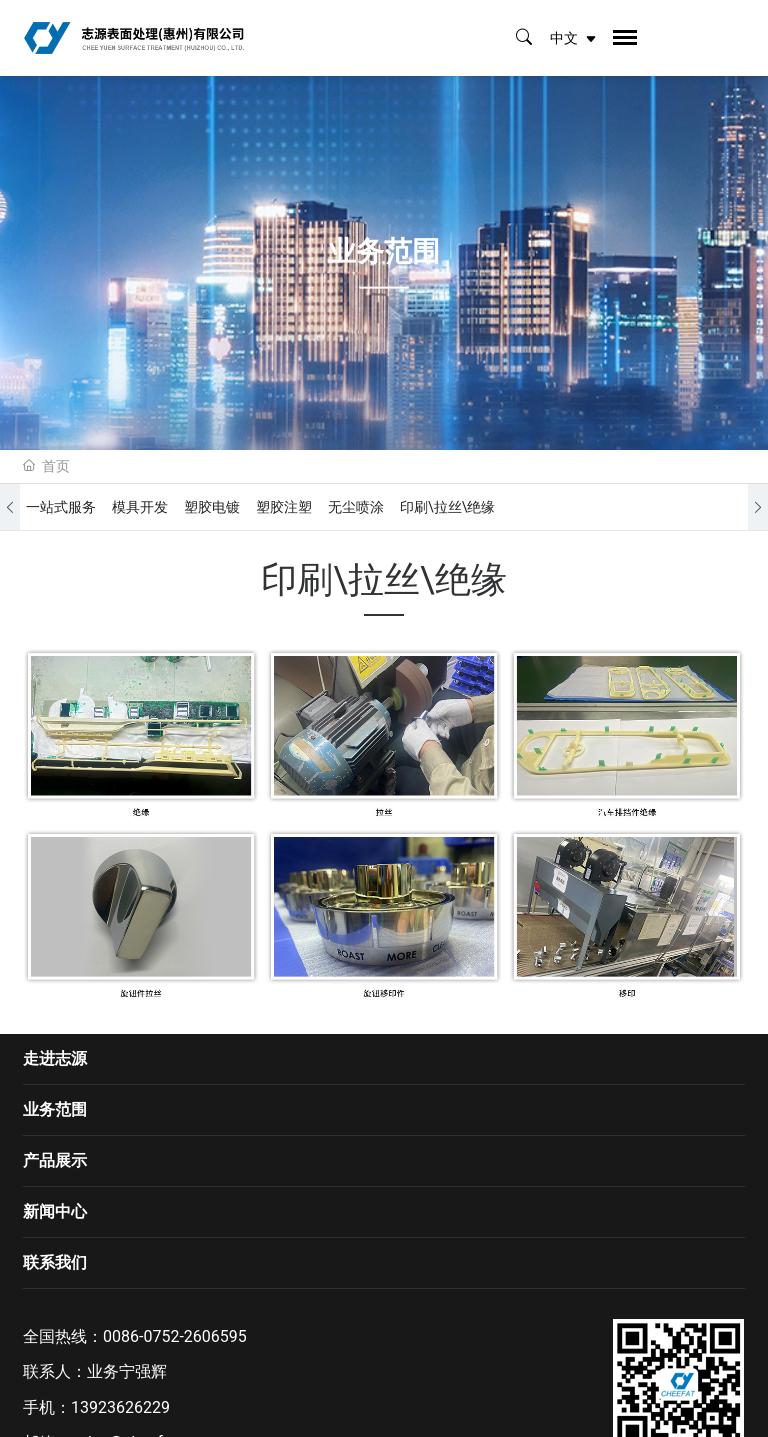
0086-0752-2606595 (175, 1336)
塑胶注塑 (284, 507)
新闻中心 (55, 1211)
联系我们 (55, 1262)
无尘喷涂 (356, 507)
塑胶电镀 (212, 507)
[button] (10, 507)
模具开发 (140, 507)
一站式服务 (61, 507)
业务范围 (55, 1109)
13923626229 (120, 1407)
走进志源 (55, 1058)
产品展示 (55, 1160)
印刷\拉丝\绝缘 (448, 507)
